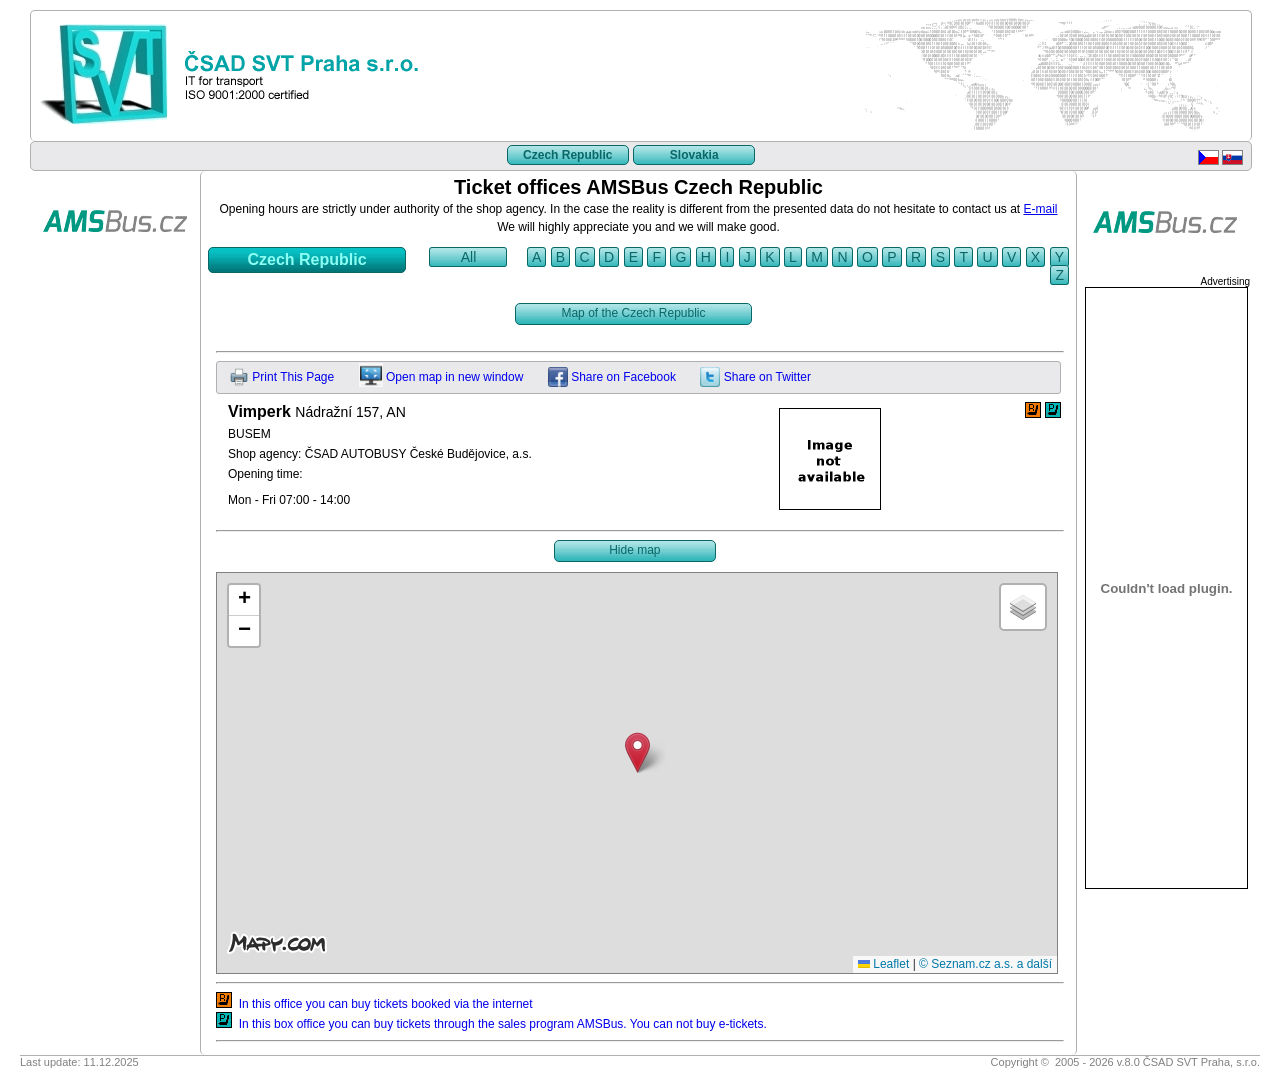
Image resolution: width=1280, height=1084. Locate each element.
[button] (637, 752)
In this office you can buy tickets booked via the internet (374, 1004)
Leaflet (883, 964)
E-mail (1041, 209)
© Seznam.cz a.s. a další (985, 964)
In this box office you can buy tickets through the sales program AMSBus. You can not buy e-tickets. (491, 1024)
